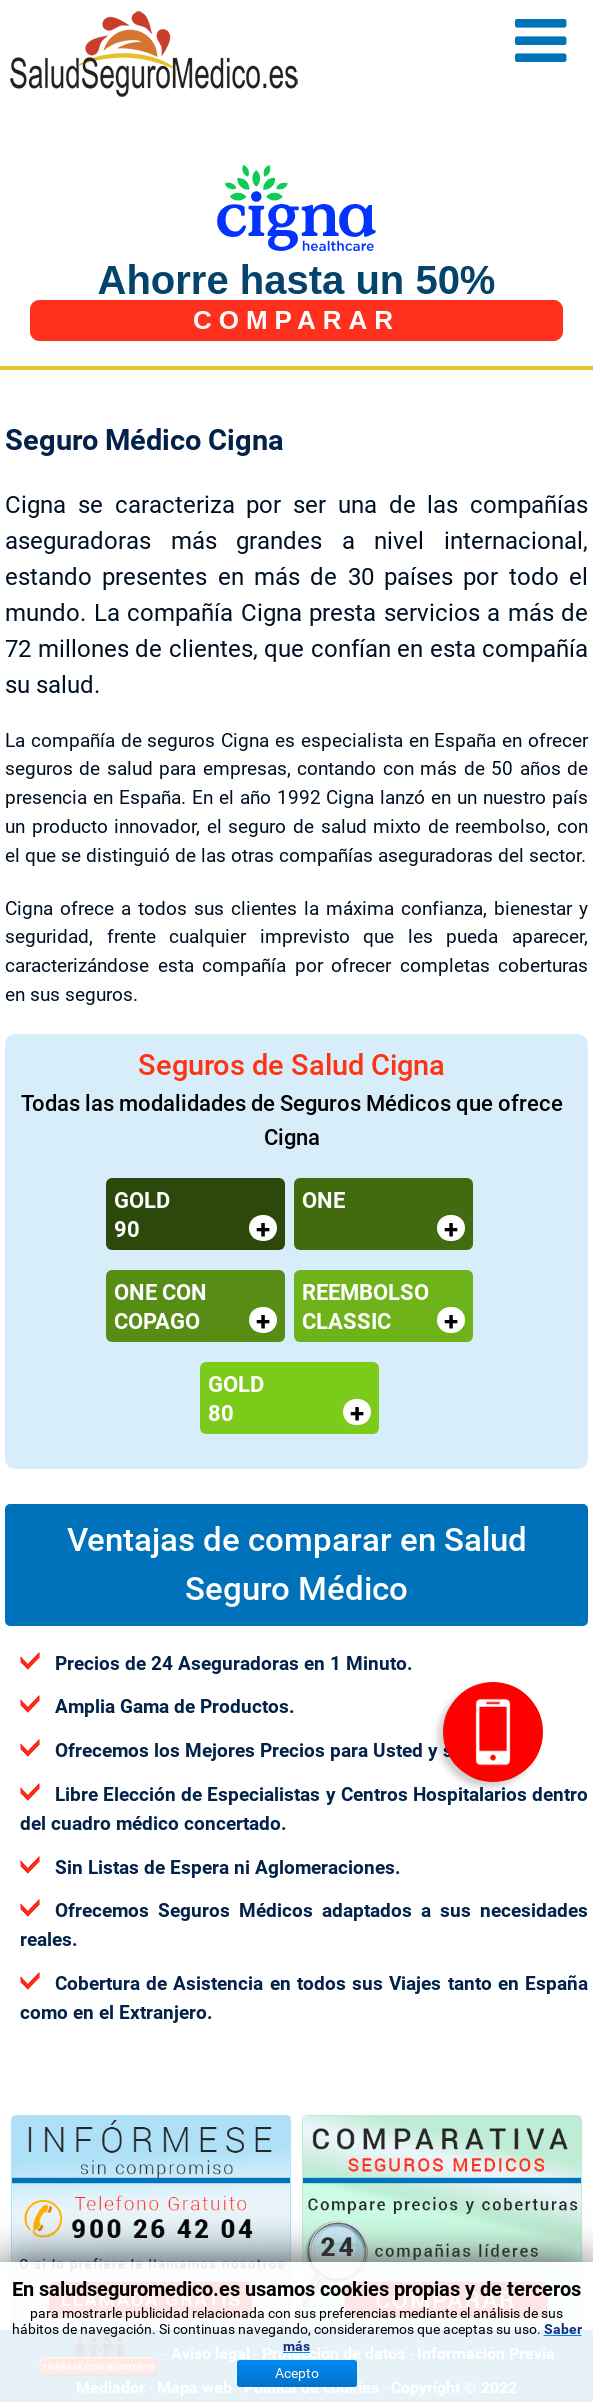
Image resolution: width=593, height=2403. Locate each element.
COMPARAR (296, 320)
